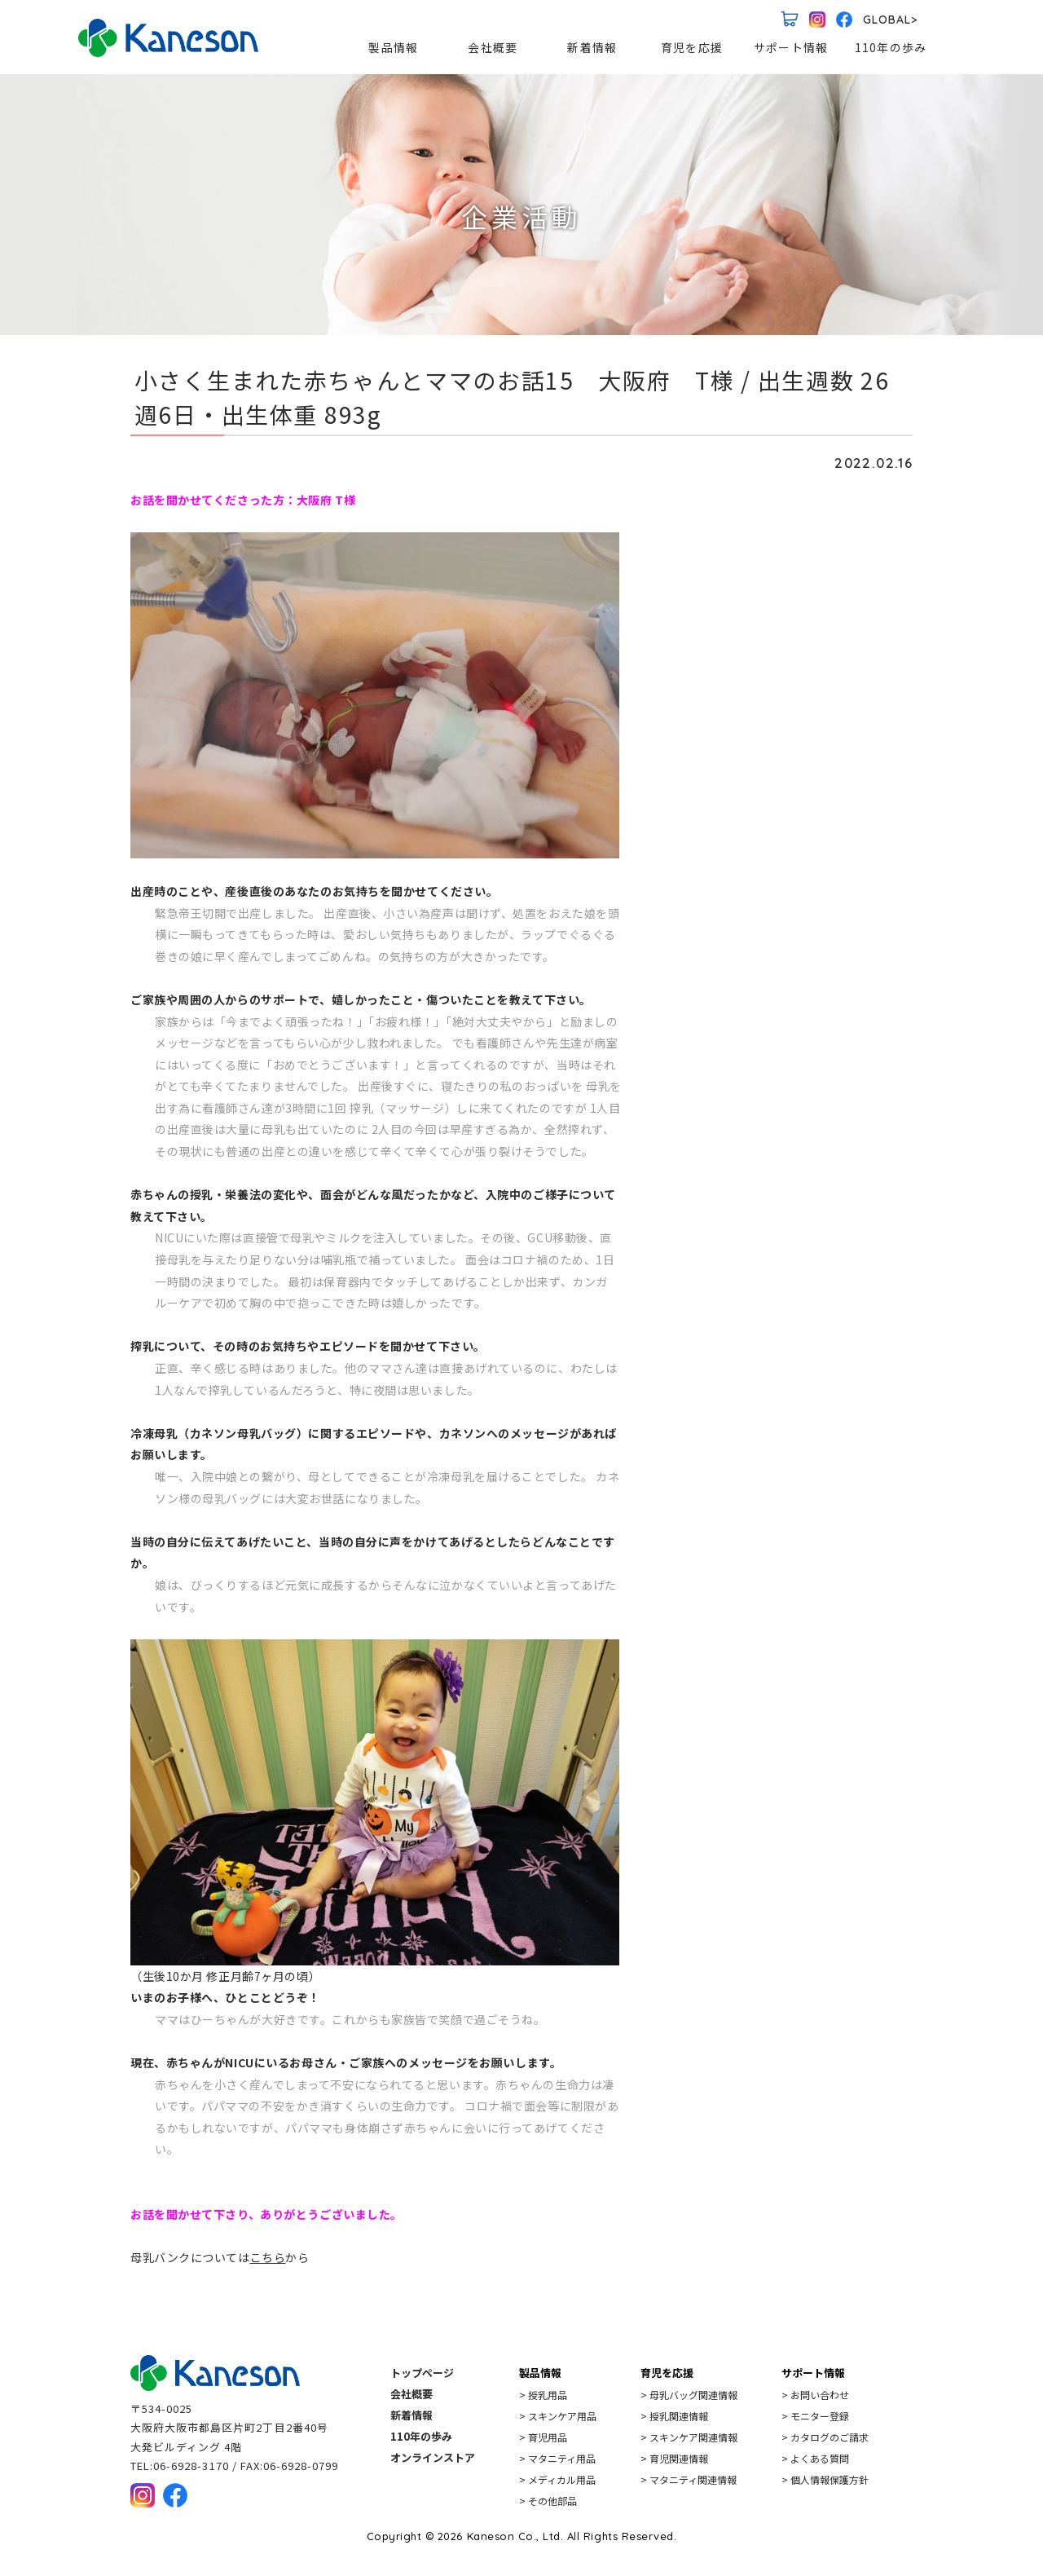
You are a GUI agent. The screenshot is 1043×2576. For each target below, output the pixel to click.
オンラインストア (432, 2457)
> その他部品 (548, 2501)
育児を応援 (692, 47)
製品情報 (394, 47)
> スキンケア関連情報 (688, 2437)
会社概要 (493, 47)
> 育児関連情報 (674, 2458)
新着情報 (592, 47)
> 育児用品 (543, 2437)
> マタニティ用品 (557, 2458)
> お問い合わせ (815, 2395)
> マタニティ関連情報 (688, 2479)
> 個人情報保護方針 (825, 2479)
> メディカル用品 (557, 2479)
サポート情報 (791, 47)
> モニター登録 (815, 2416)
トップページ (422, 2372)
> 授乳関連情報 (674, 2416)
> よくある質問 (815, 2458)
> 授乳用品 (543, 2395)
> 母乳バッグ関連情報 (688, 2395)
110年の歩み (890, 47)
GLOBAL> (890, 19)
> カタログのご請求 (825, 2437)
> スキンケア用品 (557, 2416)
